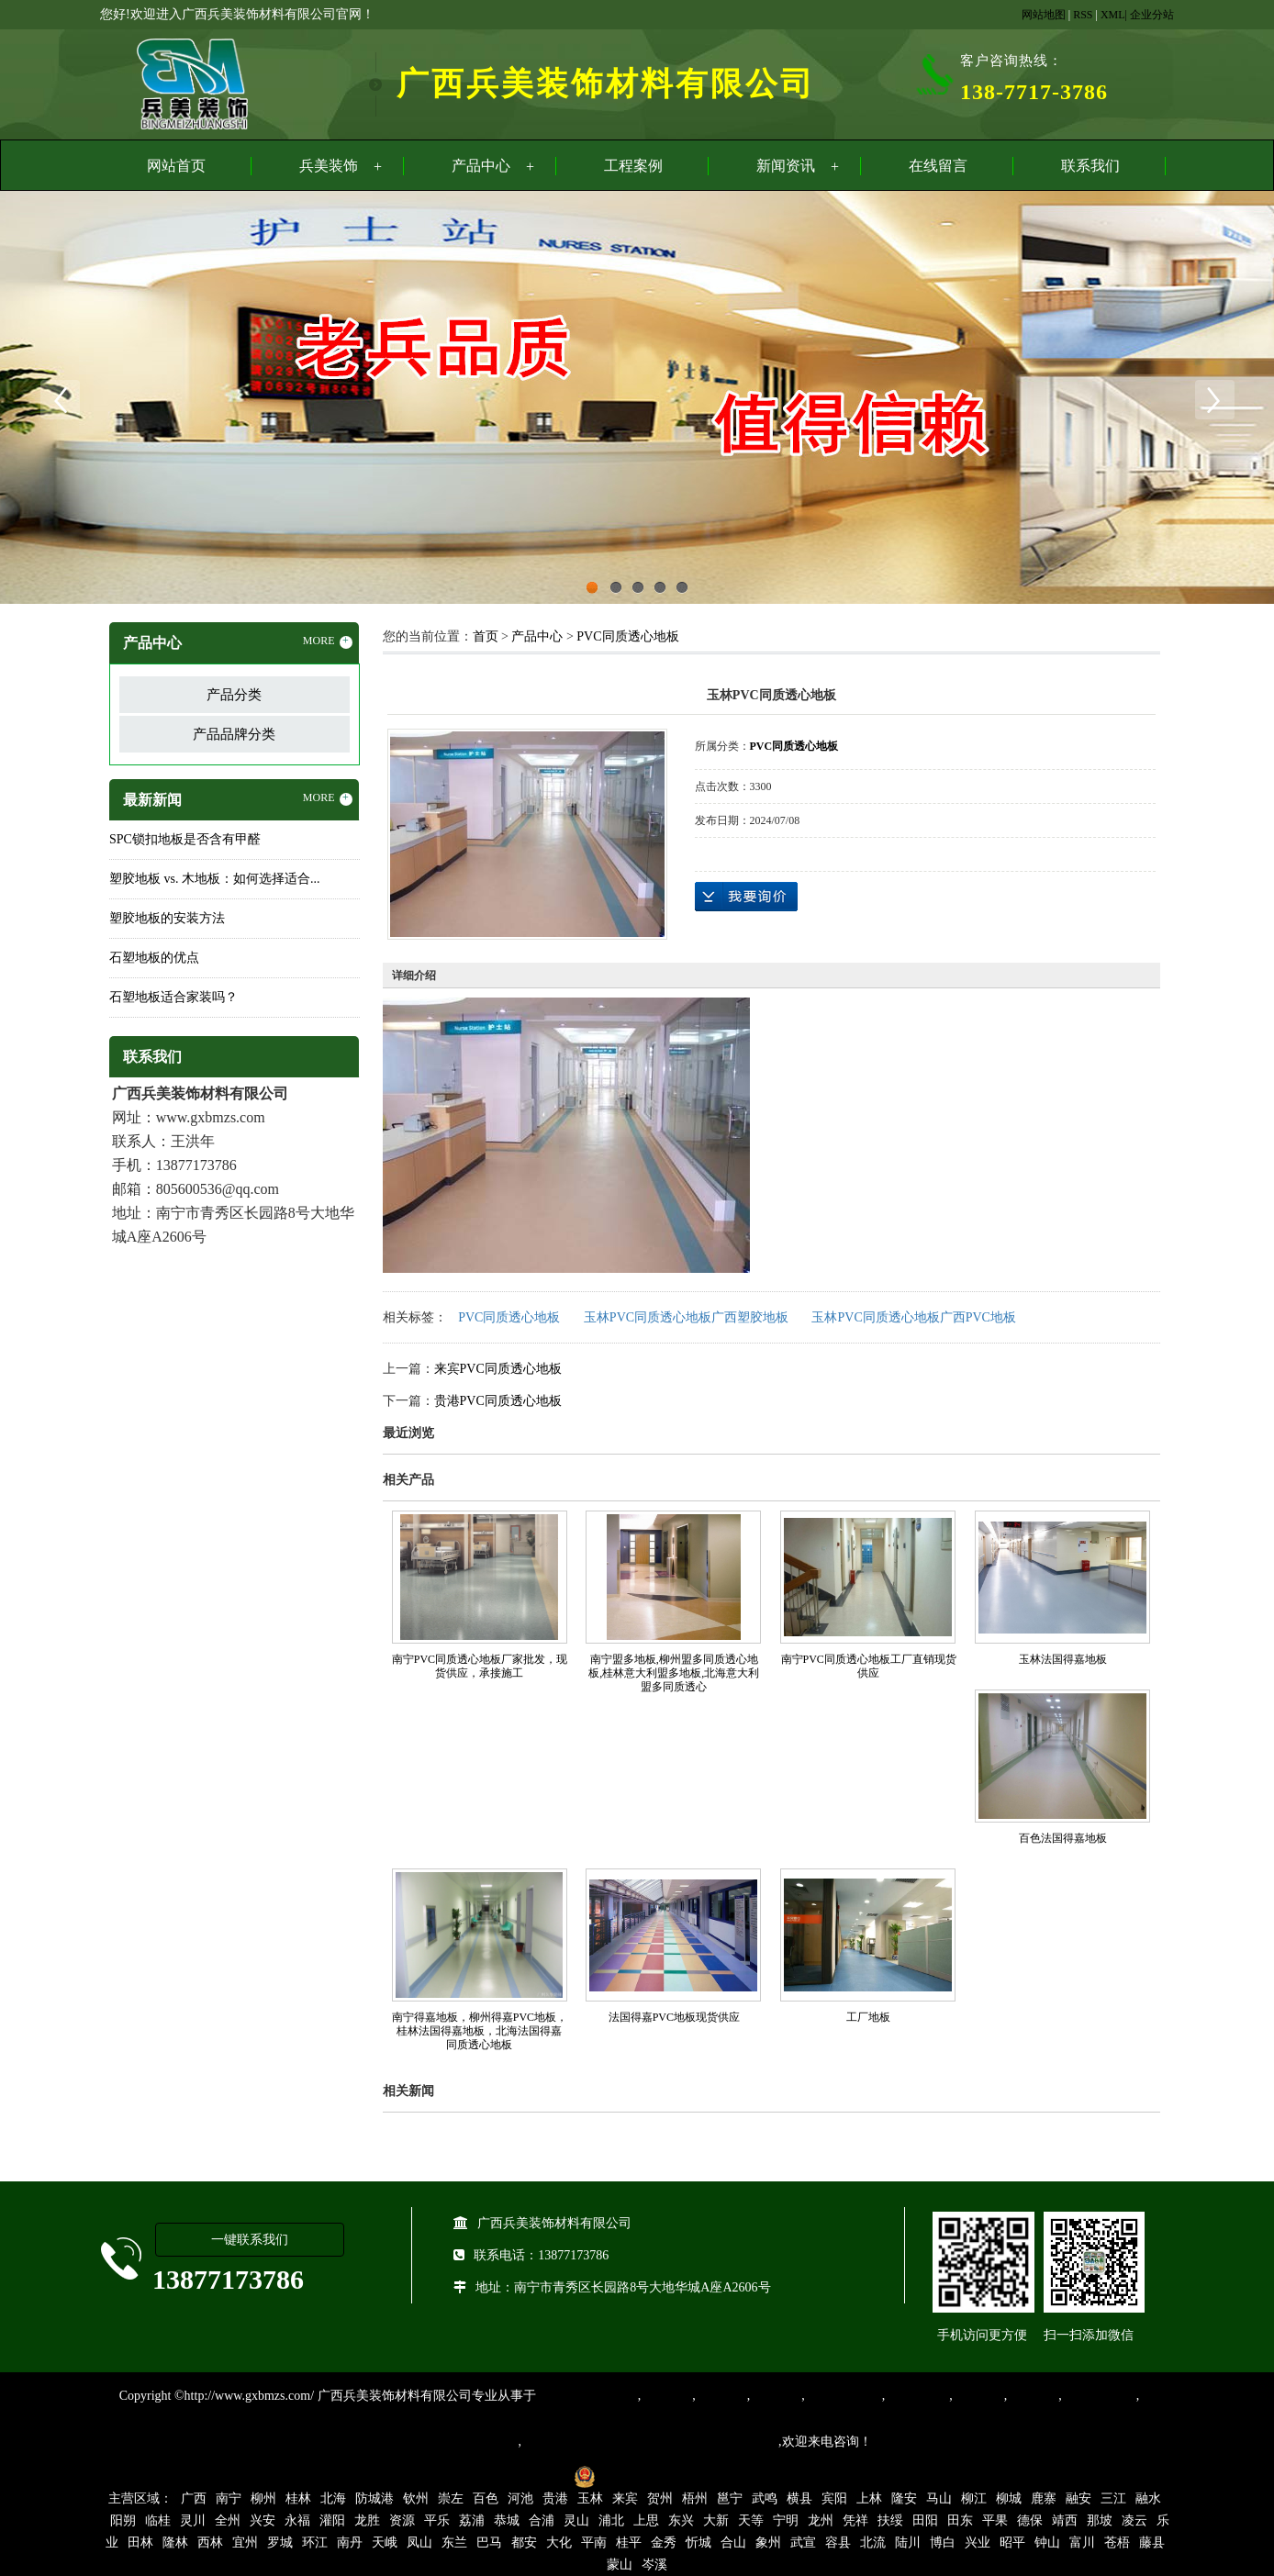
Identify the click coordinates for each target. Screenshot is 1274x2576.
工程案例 (633, 165)
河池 (520, 2498)
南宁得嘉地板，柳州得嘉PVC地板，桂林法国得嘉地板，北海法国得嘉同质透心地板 (479, 2031)
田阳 (925, 2520)
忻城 (698, 2542)
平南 (594, 2542)
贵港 (555, 2498)
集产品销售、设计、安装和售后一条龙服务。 (649, 2441)
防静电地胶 (917, 2396)
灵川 (193, 2520)
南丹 (350, 2542)
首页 (485, 636)
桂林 (298, 2498)
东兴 (681, 2520)
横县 (799, 2498)
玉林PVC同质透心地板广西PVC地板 (913, 1317)
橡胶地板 (721, 2396)
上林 (869, 2498)
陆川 (908, 2542)
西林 (210, 2542)
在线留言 (938, 165)
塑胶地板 (666, 2396)
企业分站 (1152, 14)
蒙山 (619, 2564)
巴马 (489, 2542)
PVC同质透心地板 (627, 636)
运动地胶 (775, 2396)
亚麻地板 (978, 2396)
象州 (768, 2542)
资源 (402, 2520)
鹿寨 (1043, 2498)
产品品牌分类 (234, 734)
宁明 (786, 2520)
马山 (939, 2498)
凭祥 (855, 2520)
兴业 (977, 2542)
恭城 (507, 2520)
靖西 (1065, 2520)
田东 (960, 2520)
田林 (140, 2542)
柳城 (1009, 2498)
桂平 (629, 2542)
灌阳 (332, 2520)
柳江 (974, 2498)
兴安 (262, 2520)
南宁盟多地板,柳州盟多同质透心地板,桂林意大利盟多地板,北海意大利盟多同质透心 (673, 1673)
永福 (297, 2520)
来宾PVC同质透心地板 (498, 1369)
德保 (1030, 2520)
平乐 (437, 2520)
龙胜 (367, 2520)
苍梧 (1117, 2542)
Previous (60, 400)
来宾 (625, 2498)
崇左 (451, 2498)
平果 (995, 2520)
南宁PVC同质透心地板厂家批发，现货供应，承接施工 (479, 1666)
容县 (838, 2542)
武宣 (803, 2542)
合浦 (541, 2520)
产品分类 (234, 694)
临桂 (158, 2520)
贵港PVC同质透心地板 (498, 1401)
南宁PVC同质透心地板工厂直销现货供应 (868, 1666)
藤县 (1152, 2542)
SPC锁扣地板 (1099, 2396)
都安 (524, 2542)
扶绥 (890, 2520)
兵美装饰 (328, 165)
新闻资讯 (785, 165)
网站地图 (1044, 14)
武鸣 (764, 2498)
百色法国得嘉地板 (1063, 1838)
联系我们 (1090, 165)
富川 (1082, 2542)
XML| (1114, 14)
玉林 (590, 2498)
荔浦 (472, 2520)
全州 (227, 2520)
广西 (194, 2498)
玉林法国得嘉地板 (1063, 1659)
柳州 (263, 2498)
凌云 (1134, 2520)
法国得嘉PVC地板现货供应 (674, 2017)
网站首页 (176, 165)
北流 (873, 2542)
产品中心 (481, 165)
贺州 (660, 2498)
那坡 (1099, 2520)
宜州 (245, 2542)
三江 (1113, 2498)
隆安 (904, 2498)
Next (1214, 400)
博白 (943, 2542)
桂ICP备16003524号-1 (501, 2475)
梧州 (695, 2498)
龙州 (820, 2520)
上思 (646, 2520)
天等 (751, 2520)
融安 (1078, 2498)
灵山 (576, 2520)
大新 (716, 2520)
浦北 (611, 2520)
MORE (327, 641)
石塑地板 (1032, 2396)
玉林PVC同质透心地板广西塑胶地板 (686, 1317)
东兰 (454, 2542)
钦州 (416, 2498)
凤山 (419, 2542)
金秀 (663, 2542)
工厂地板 (868, 2017)
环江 (315, 2542)
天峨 (384, 2542)
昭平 (1012, 2542)
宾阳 (834, 2498)
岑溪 (654, 2564)
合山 (733, 2542)
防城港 (374, 2498)
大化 (559, 2542)
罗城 (280, 2542)
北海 (333, 2498)
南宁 (228, 2498)
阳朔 (123, 2520)
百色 (485, 2498)
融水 (1148, 2498)
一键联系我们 (249, 2240)
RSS (1082, 14)
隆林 (175, 2542)
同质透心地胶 (843, 2396)
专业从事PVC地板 (587, 2396)
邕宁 (730, 2498)
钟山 (1047, 2542)
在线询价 (746, 896)
